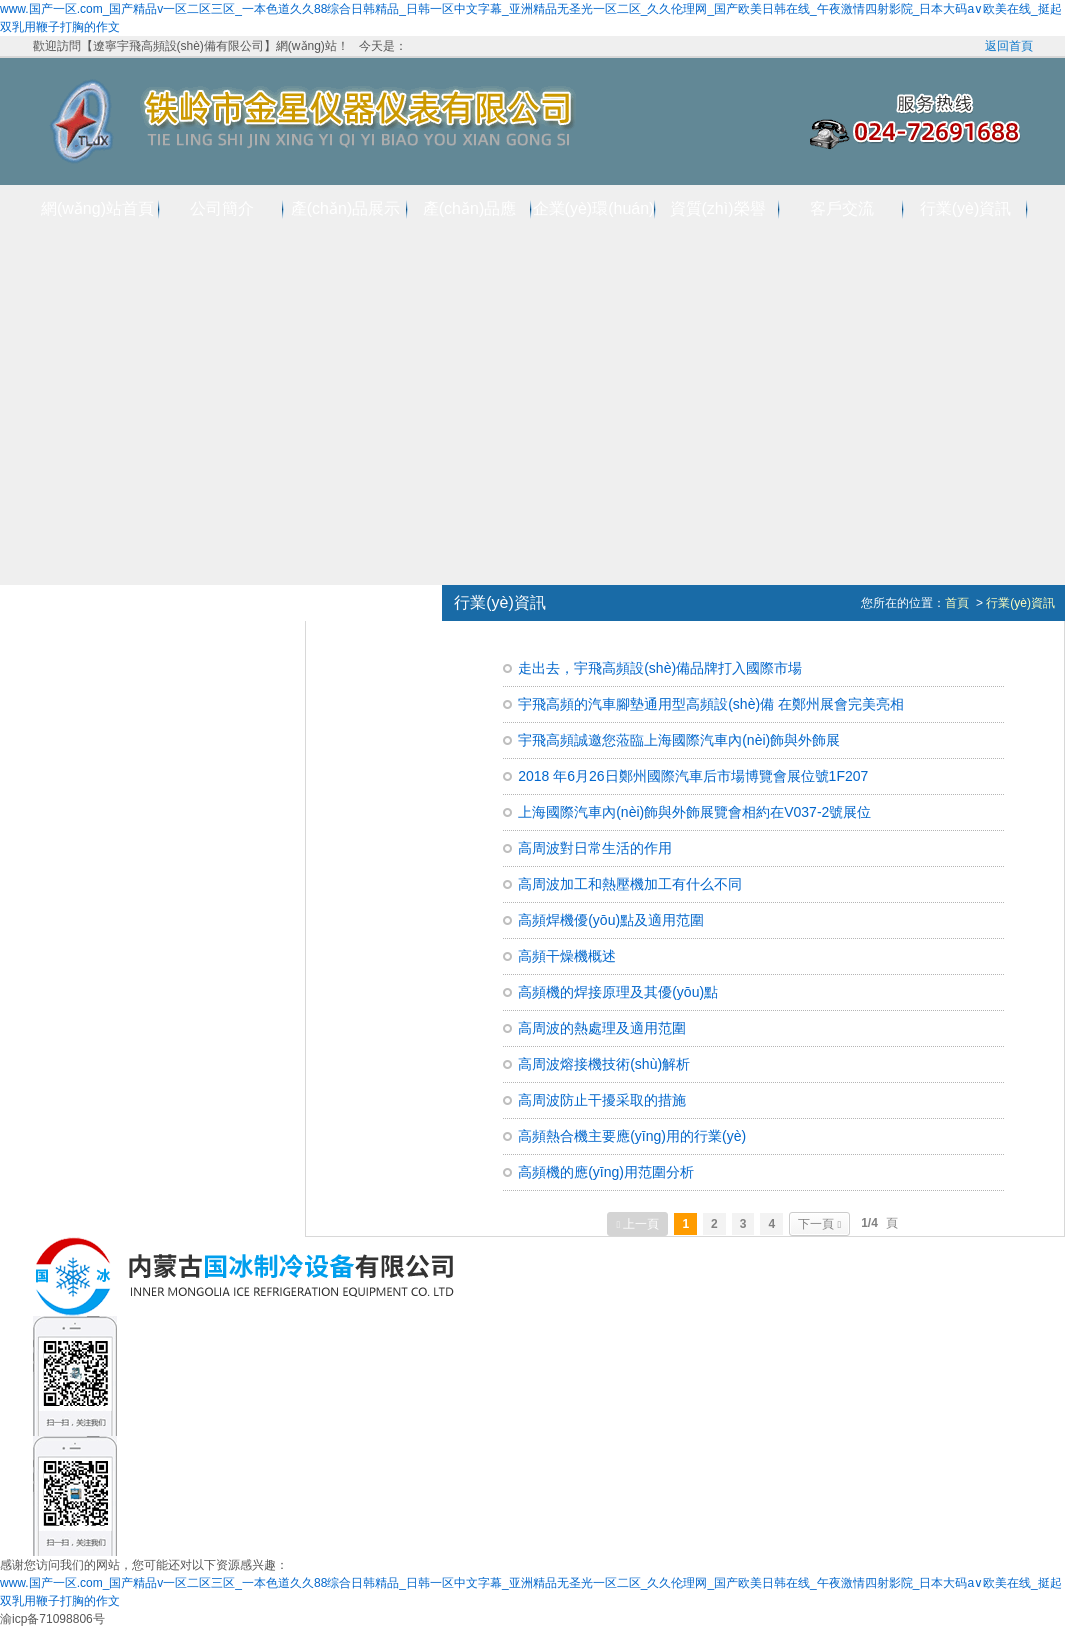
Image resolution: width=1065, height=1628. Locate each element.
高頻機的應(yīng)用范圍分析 (606, 1172)
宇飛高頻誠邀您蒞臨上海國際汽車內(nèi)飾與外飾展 (679, 740)
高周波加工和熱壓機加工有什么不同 (630, 884)
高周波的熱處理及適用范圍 (602, 1028)
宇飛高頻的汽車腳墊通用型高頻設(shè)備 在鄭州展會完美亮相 (711, 704)
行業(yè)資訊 (966, 208)
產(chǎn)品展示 (345, 208)
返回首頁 (1009, 46)
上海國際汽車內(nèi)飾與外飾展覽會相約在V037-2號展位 (694, 812)
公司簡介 (222, 208)
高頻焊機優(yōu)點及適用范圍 (611, 920)
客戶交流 (842, 208)
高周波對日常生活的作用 (595, 848)
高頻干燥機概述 (567, 956)
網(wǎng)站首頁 (97, 208)
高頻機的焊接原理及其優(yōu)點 (618, 992)
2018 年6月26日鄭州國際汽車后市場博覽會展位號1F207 (693, 776)
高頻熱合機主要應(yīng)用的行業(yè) (632, 1136)
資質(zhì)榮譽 (718, 208)
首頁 (957, 603)
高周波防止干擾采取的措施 (602, 1100)
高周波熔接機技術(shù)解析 (604, 1064)
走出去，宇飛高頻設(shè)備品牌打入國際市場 (660, 668)
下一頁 (819, 1224)
